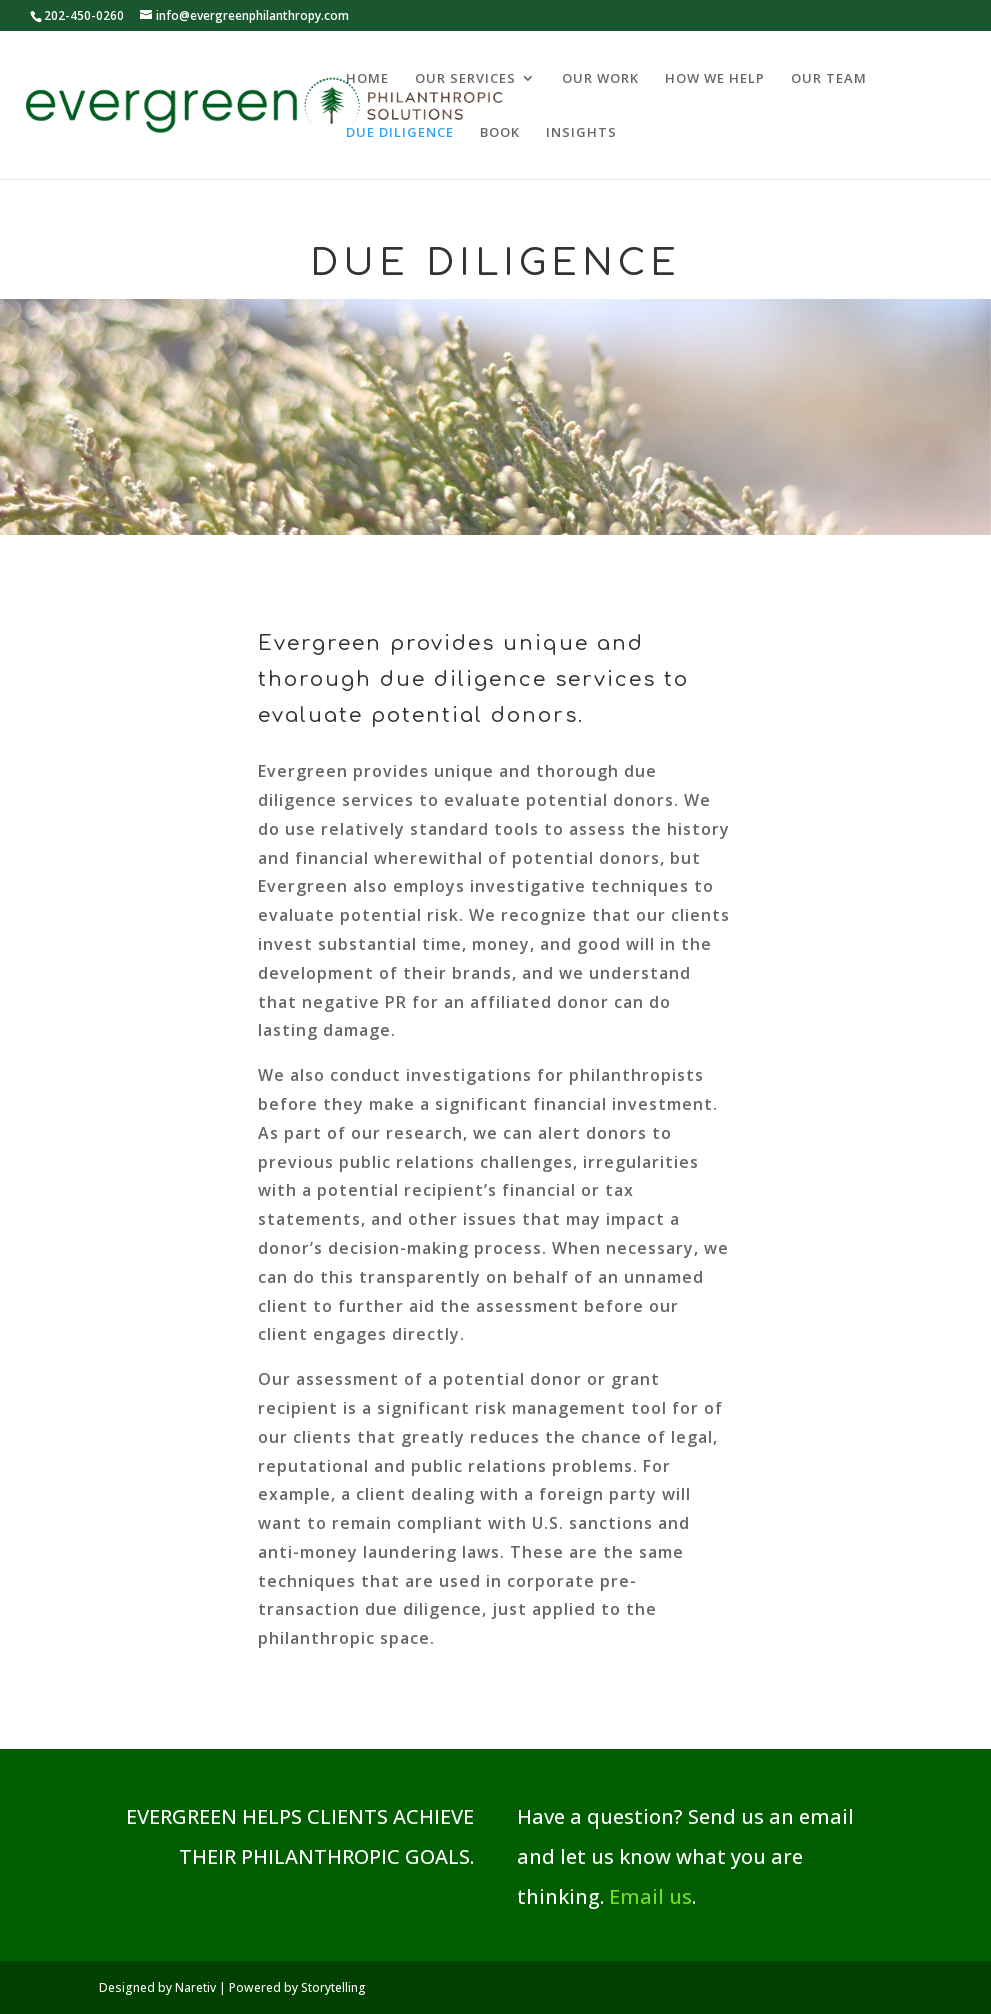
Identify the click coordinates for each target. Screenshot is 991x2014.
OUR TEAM (829, 79)
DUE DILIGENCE (400, 133)
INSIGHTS (581, 133)
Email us (650, 1896)
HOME (367, 79)
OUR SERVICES (465, 79)
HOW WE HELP (715, 79)
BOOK (500, 133)
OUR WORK (600, 79)
